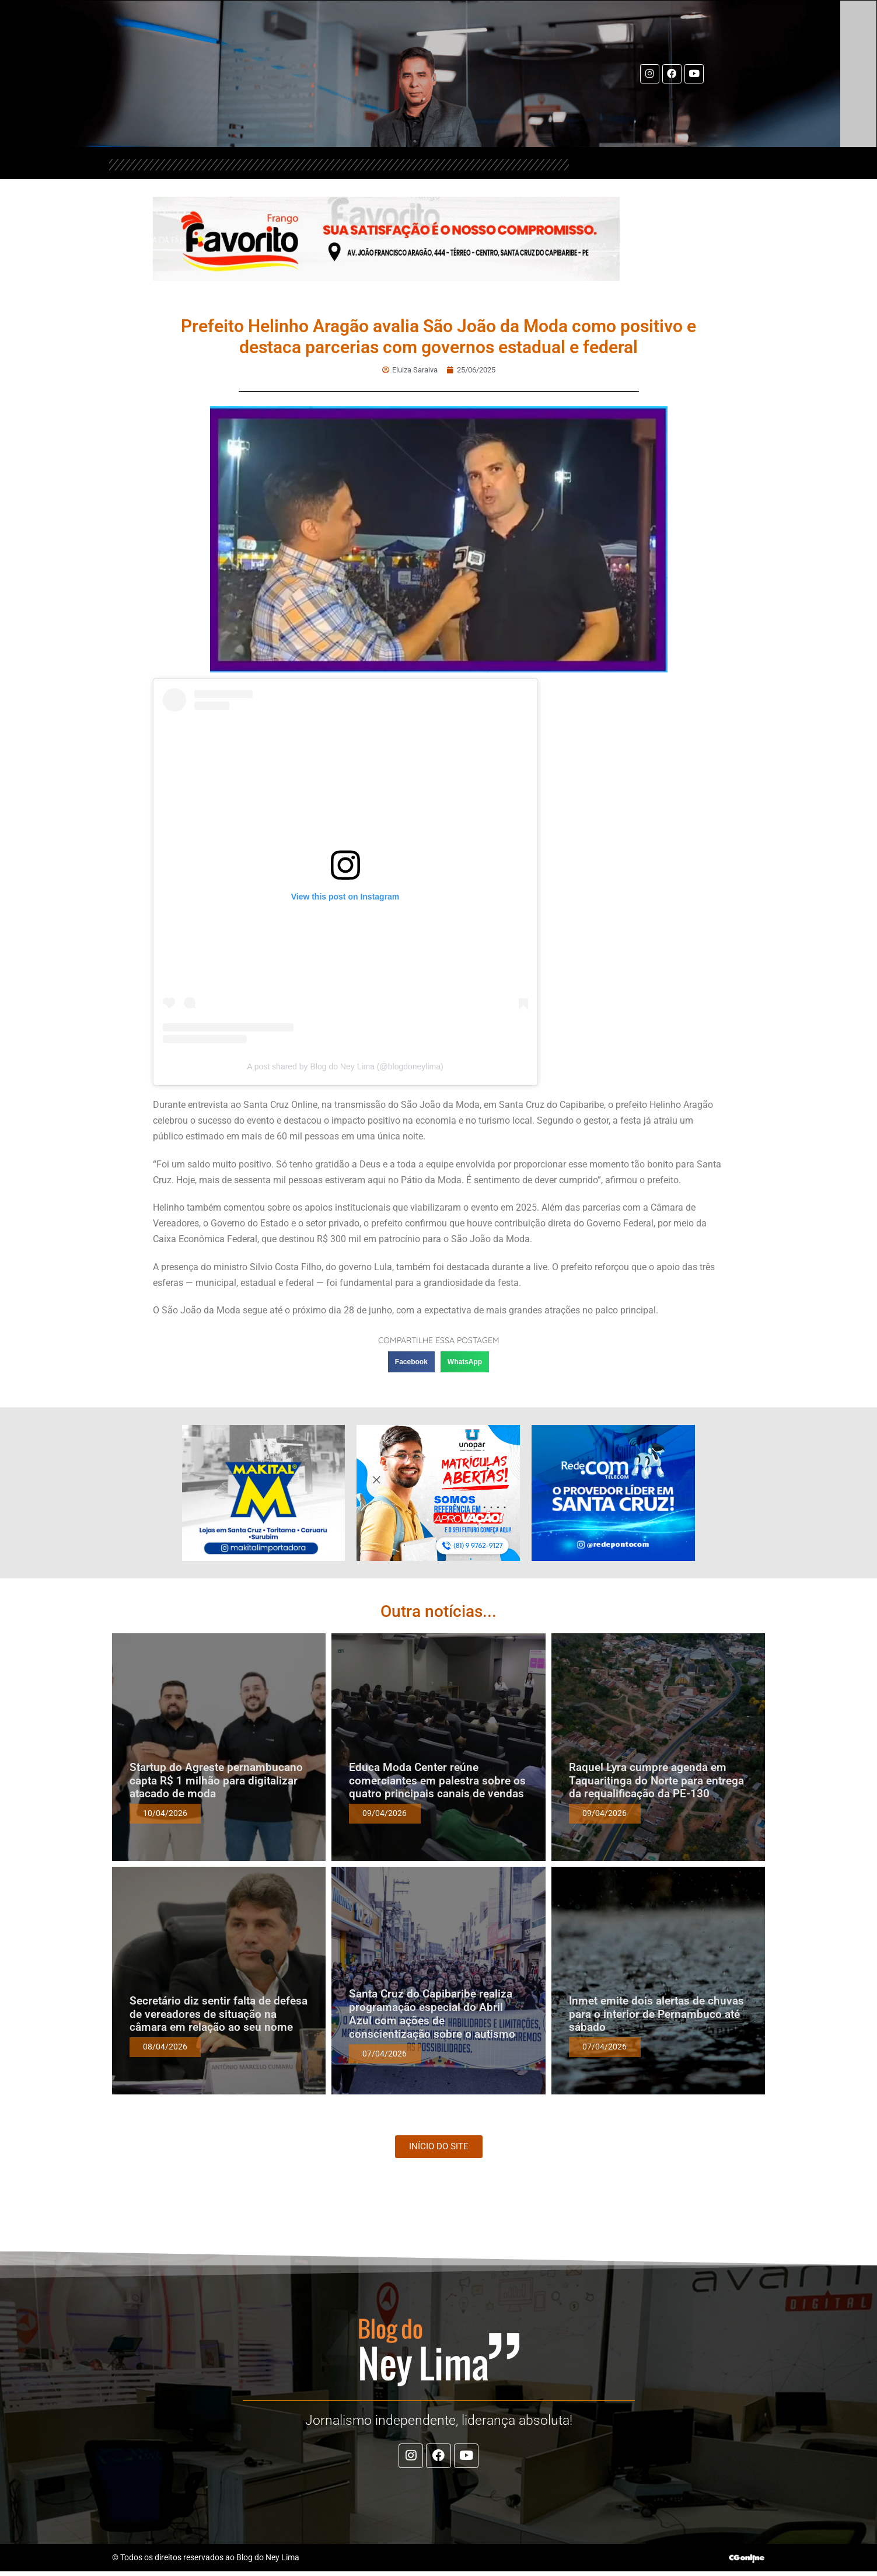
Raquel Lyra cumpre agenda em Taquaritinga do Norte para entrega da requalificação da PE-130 (656, 1781)
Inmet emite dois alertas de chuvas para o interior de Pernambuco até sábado (656, 2014)
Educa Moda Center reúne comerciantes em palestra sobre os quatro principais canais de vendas (437, 1781)
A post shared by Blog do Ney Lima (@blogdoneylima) (345, 1066)
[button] (411, 1361)
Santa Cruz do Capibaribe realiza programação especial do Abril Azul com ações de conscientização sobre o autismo (432, 2013)
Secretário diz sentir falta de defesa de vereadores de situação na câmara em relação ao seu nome (219, 2014)
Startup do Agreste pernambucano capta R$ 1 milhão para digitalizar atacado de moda (216, 1781)
